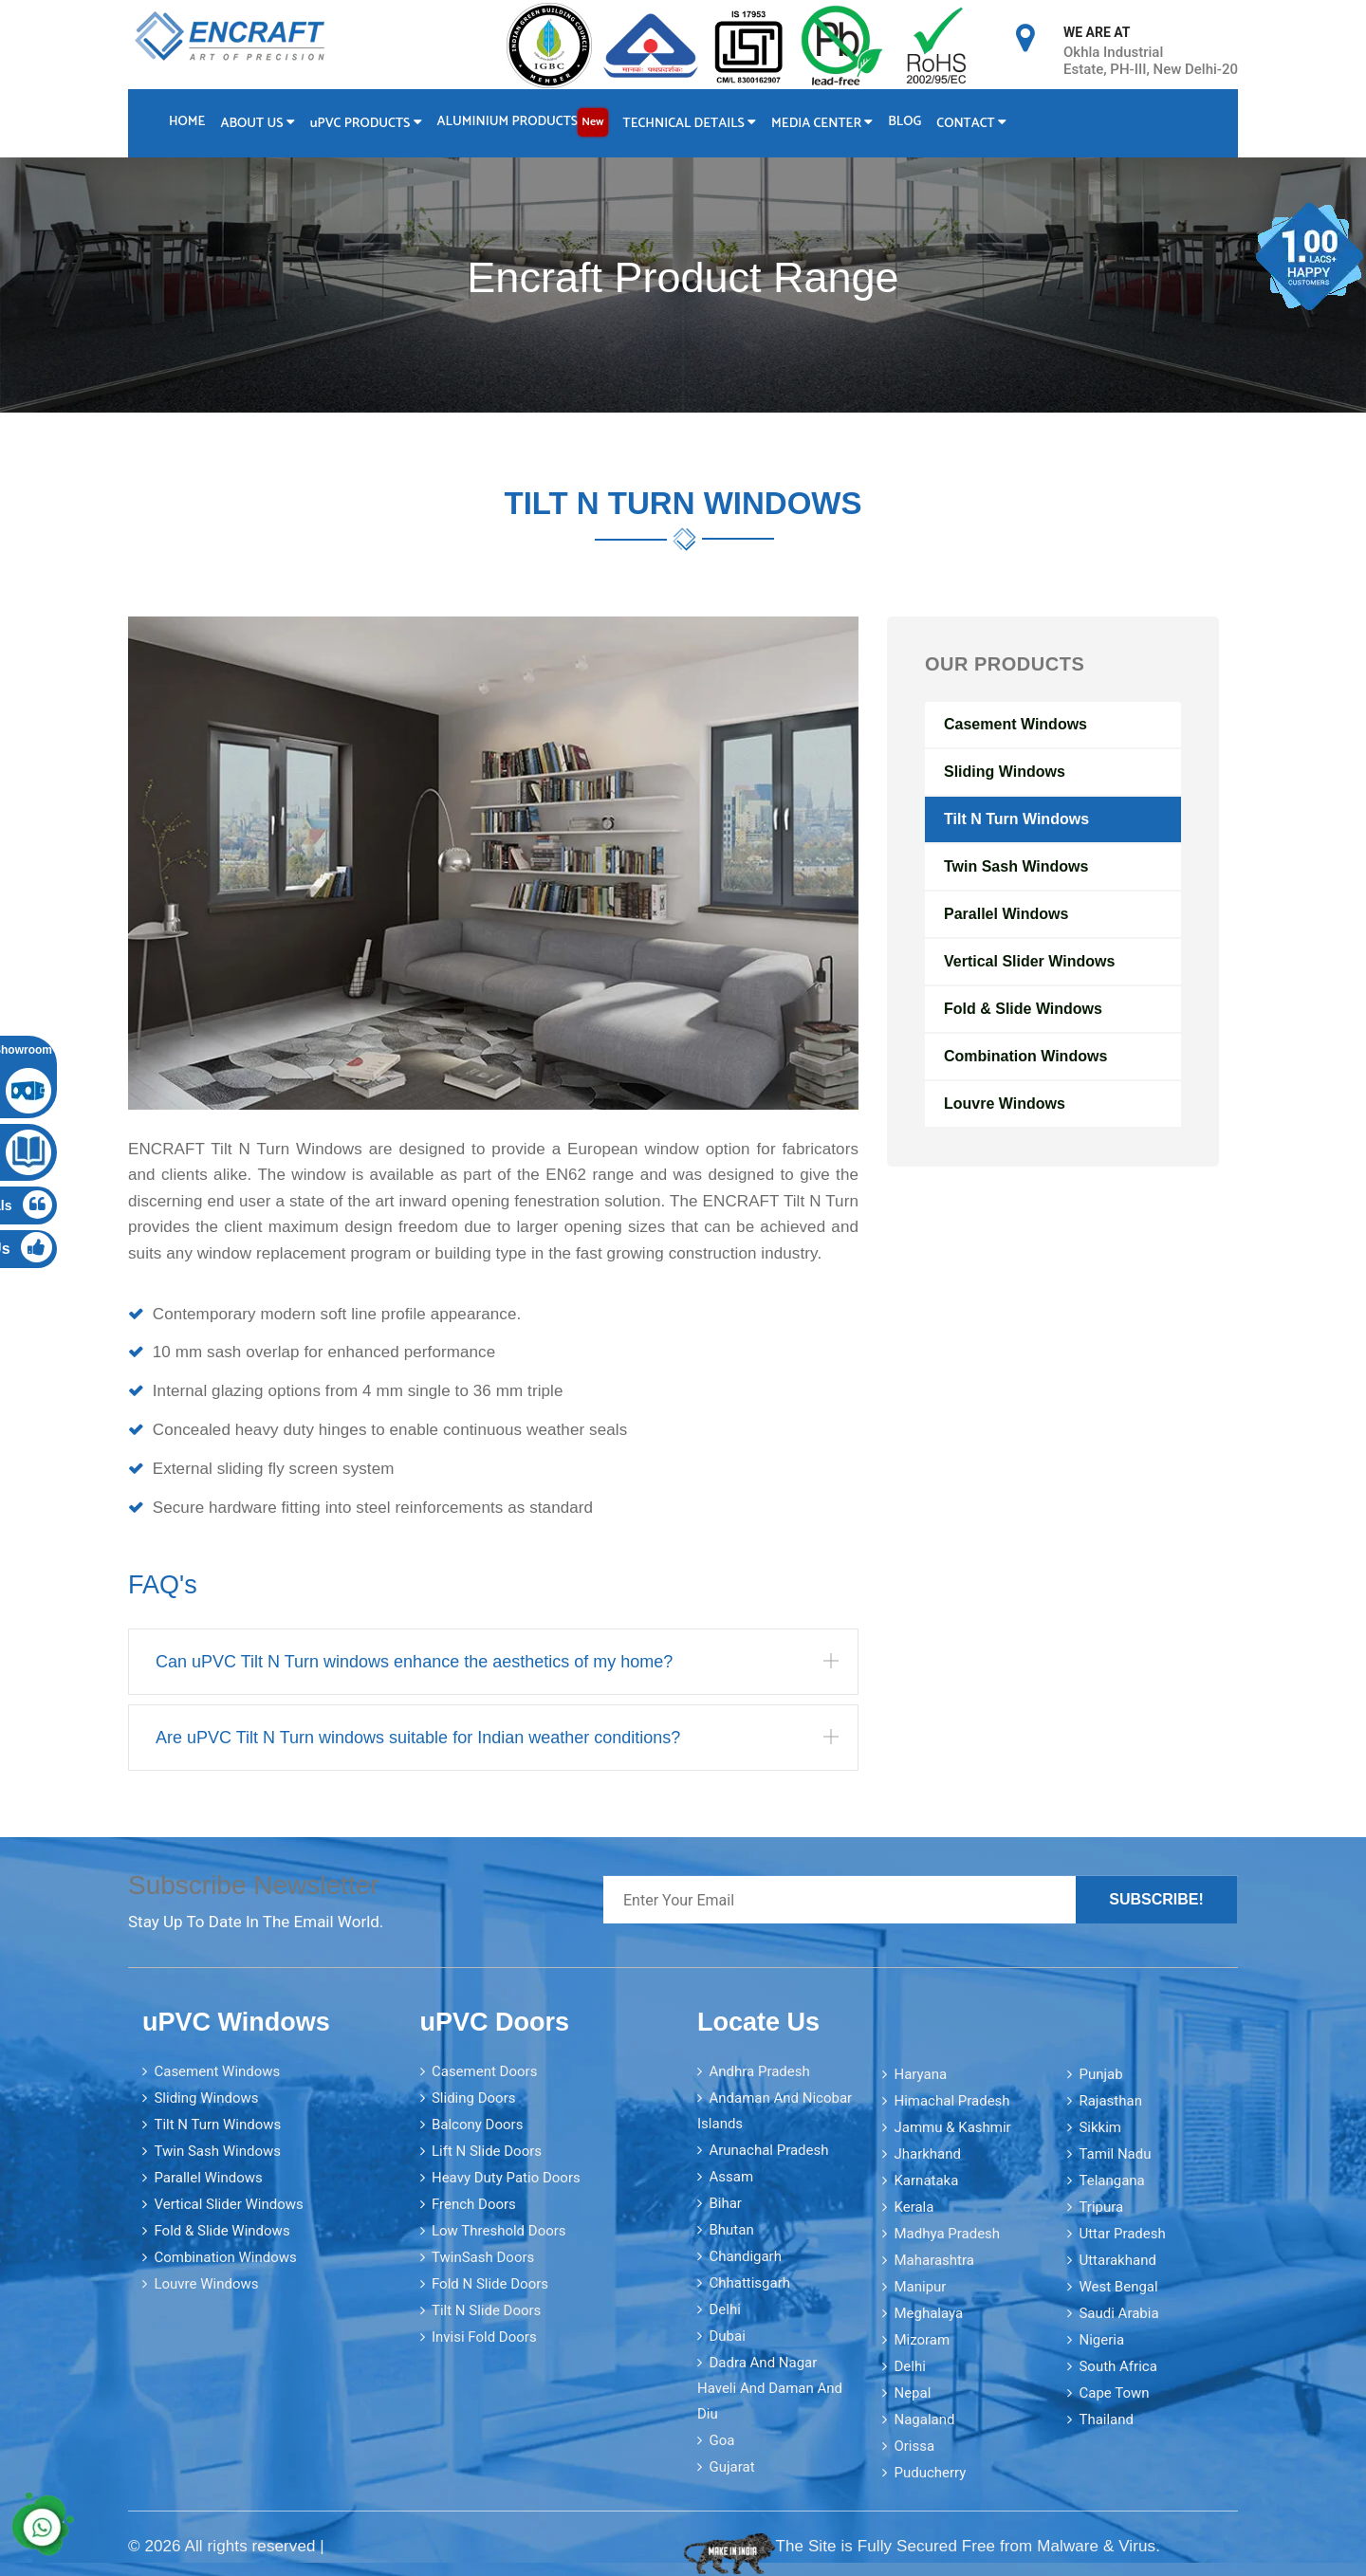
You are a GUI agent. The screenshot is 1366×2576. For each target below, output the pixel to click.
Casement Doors (484, 2071)
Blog (906, 122)
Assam (731, 2176)
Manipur (920, 2285)
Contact (973, 124)
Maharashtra (934, 2259)
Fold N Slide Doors (490, 2283)
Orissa (914, 2445)
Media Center (824, 124)
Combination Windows (1025, 1056)
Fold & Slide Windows (1023, 1009)
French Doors (474, 2204)
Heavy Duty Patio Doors (506, 2177)
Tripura (1101, 2206)
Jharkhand (927, 2153)
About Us (258, 124)
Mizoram (922, 2338)
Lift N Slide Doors (487, 2151)
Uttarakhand (1117, 2259)
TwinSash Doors (483, 2257)
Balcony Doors (477, 2124)
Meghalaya (928, 2312)
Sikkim (1100, 2126)
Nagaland (924, 2418)
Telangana (1111, 2179)
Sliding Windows (1004, 772)
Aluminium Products (523, 122)
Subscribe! (1156, 1899)
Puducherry (930, 2471)
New (593, 122)
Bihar (725, 2203)
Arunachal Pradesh (768, 2150)
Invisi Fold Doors (484, 2337)
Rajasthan (1110, 2099)
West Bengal (1118, 2285)
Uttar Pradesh (1122, 2232)
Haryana (920, 2073)
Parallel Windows (1006, 914)
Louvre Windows (1004, 1103)
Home (187, 122)
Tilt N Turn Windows (1016, 819)
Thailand (1106, 2418)
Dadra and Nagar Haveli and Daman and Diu (769, 2388)
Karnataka (926, 2179)
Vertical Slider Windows (1029, 961)
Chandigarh (745, 2256)
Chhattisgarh (749, 2282)
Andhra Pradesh (759, 2071)
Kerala (913, 2206)
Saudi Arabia (1118, 2312)
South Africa (1117, 2365)
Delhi (724, 2309)
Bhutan (731, 2229)
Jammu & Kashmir (952, 2126)
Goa (721, 2440)
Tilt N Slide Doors (486, 2310)
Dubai (727, 2336)
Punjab (1100, 2073)
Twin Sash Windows (1016, 866)
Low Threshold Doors (499, 2230)
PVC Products (366, 124)
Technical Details (691, 124)
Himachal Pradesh (951, 2099)
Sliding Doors (474, 2098)
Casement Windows (1015, 724)
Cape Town (1114, 2392)
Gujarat (731, 2466)
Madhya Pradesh (947, 2232)
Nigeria (1101, 2338)
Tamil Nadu (1115, 2153)
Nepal (912, 2392)
